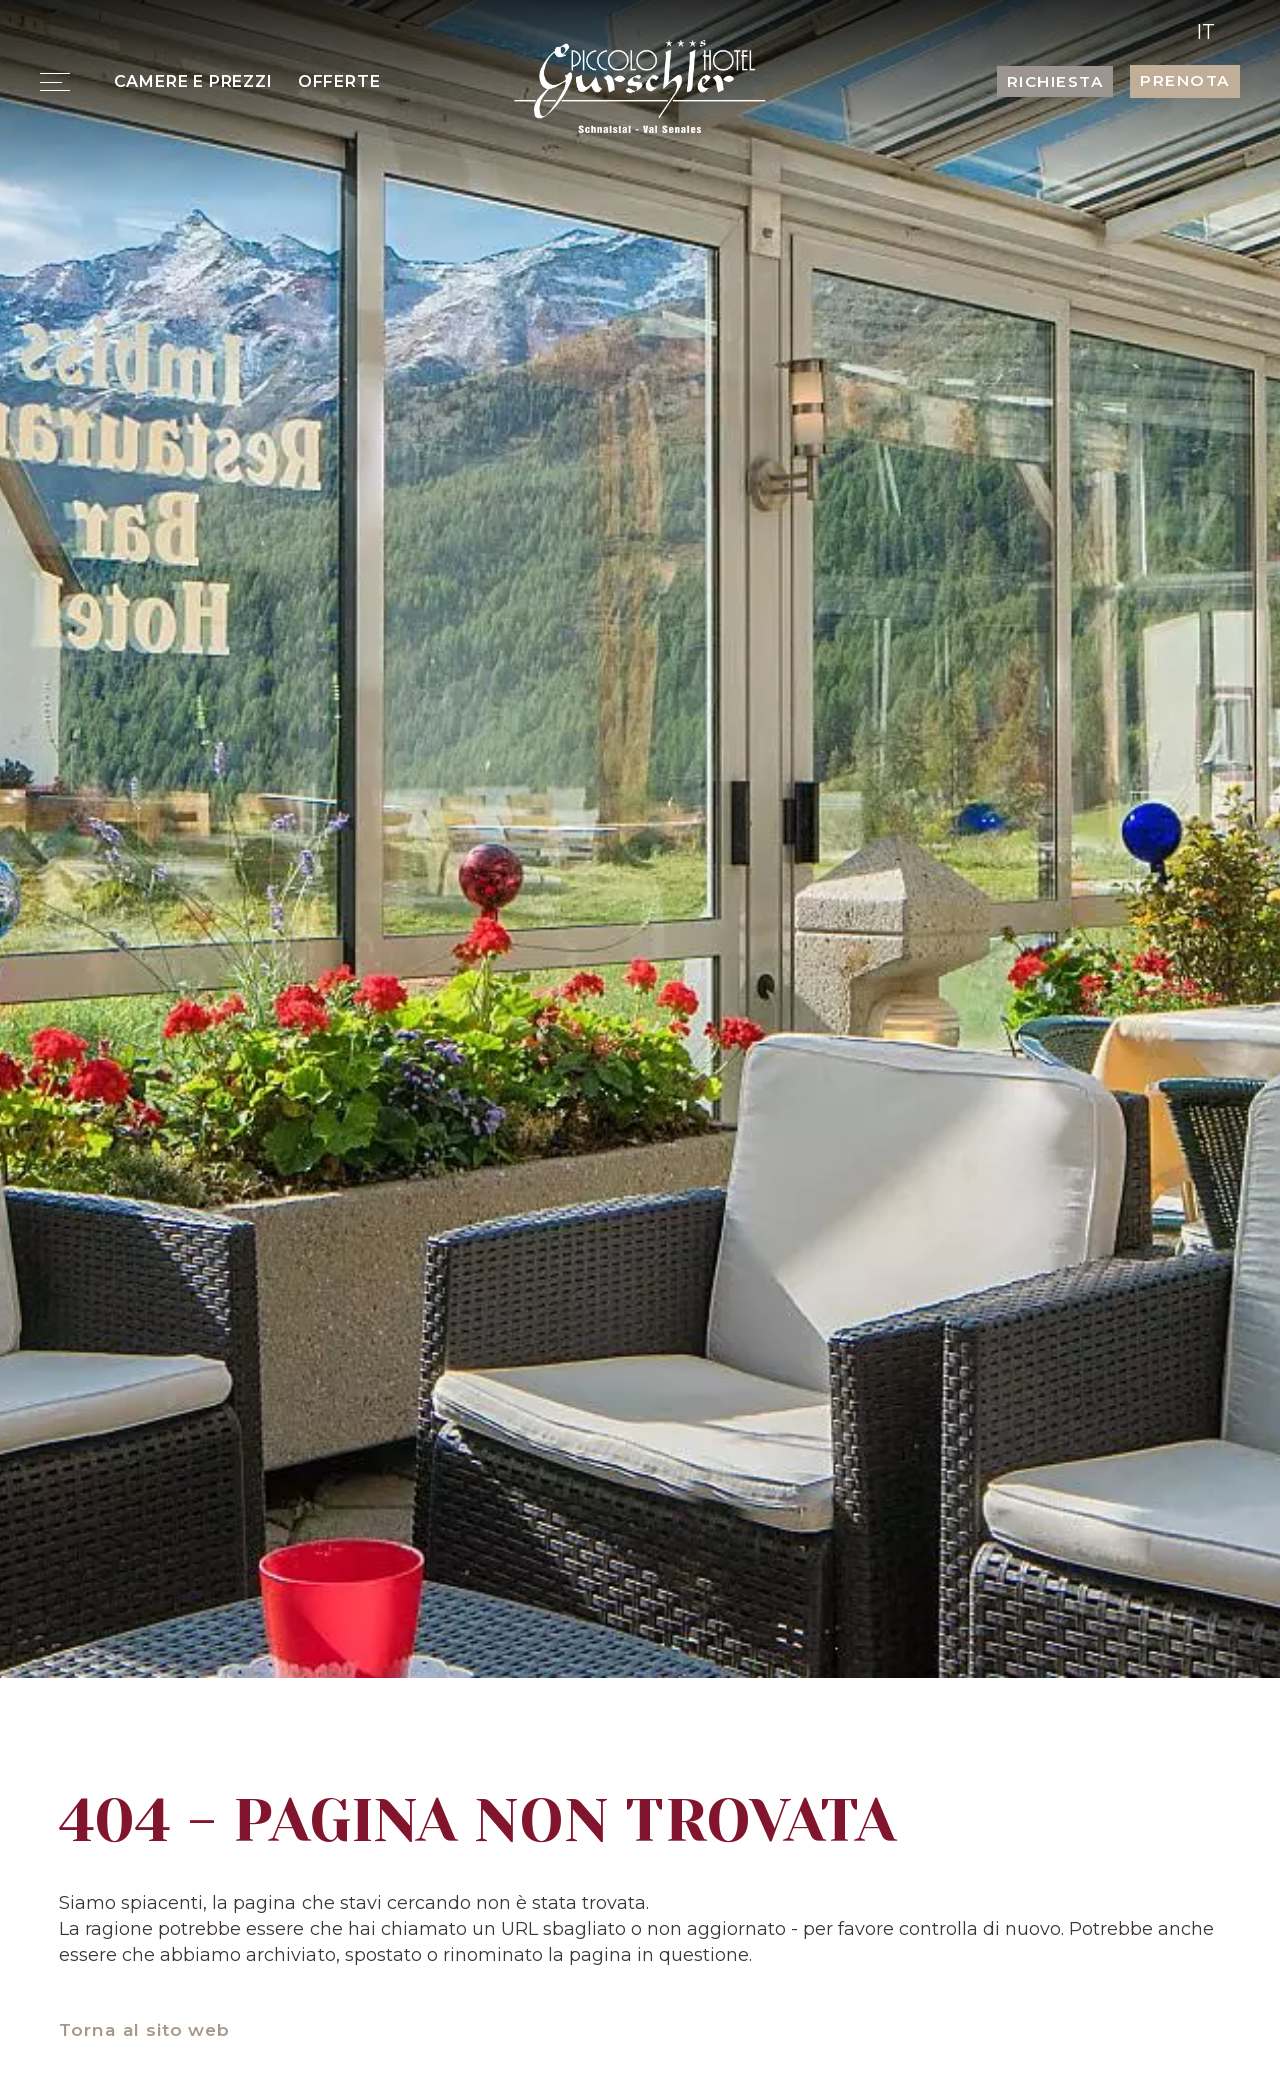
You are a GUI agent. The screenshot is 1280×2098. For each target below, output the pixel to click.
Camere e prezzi (193, 81)
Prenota (1185, 80)
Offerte (339, 81)
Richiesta (1055, 81)
